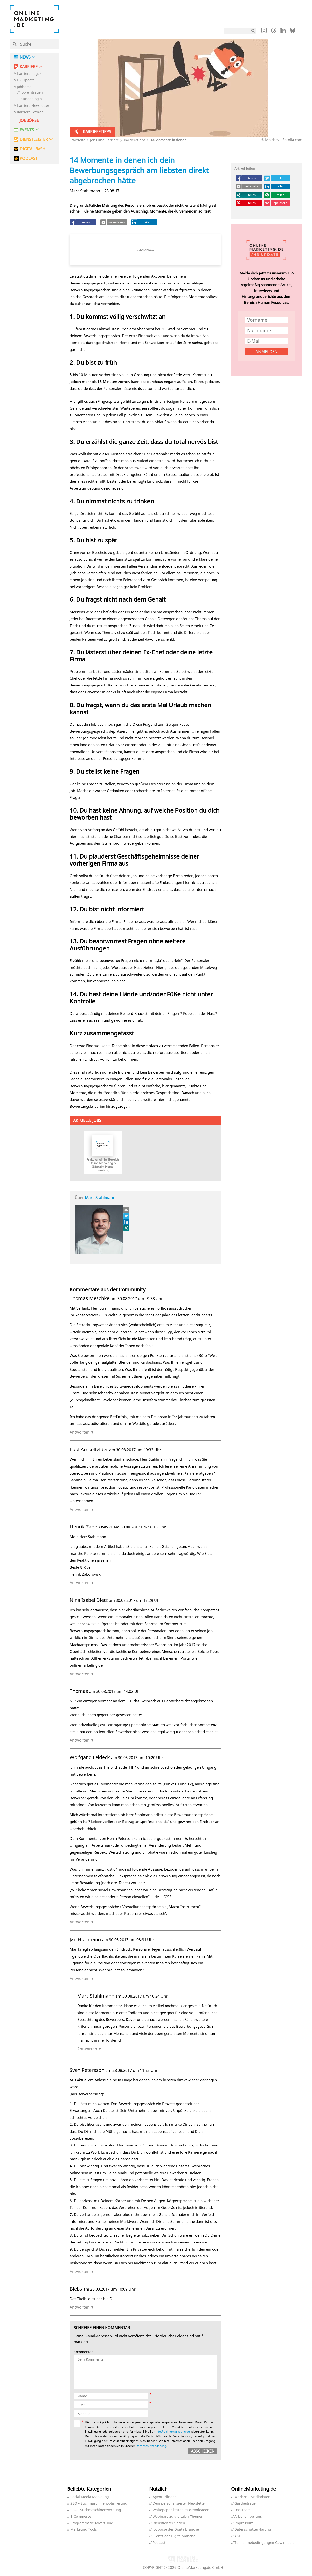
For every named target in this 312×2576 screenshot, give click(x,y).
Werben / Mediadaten (252, 2497)
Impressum (243, 2523)
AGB (237, 2536)
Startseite (77, 140)
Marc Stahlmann (100, 1197)
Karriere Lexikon (30, 112)
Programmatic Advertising (91, 2523)
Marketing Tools (83, 2529)
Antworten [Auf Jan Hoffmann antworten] (79, 1978)
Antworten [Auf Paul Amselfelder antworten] (79, 1509)
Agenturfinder (164, 2497)
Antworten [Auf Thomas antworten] (79, 1740)
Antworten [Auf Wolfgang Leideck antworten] (79, 1922)
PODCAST (29, 158)
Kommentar (83, 2352)
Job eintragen (32, 92)
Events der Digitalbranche (174, 2536)
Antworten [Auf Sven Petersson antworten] (79, 2271)
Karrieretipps (135, 140)
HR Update (26, 80)
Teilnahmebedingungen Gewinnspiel (264, 2543)
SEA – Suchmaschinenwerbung (95, 2510)
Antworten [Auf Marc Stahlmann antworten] (87, 2049)
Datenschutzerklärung (151, 2446)
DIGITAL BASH (32, 149)
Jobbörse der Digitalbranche (176, 2529)
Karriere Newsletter (33, 106)
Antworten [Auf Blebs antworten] (79, 2307)
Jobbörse (24, 87)
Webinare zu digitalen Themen (178, 2517)
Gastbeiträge (245, 2503)
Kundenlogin (31, 99)
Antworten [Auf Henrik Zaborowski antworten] (79, 1582)
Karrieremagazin (31, 74)
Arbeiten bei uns (248, 2517)
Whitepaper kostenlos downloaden (181, 2510)
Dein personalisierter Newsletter (179, 2503)
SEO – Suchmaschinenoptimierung (98, 2503)
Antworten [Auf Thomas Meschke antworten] (79, 1432)
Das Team (242, 2510)
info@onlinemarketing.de (173, 2431)
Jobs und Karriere (104, 140)
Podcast (159, 2543)
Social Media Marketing (89, 2497)
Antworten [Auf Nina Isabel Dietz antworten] (79, 1673)
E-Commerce (80, 2517)
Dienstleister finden (169, 2523)
